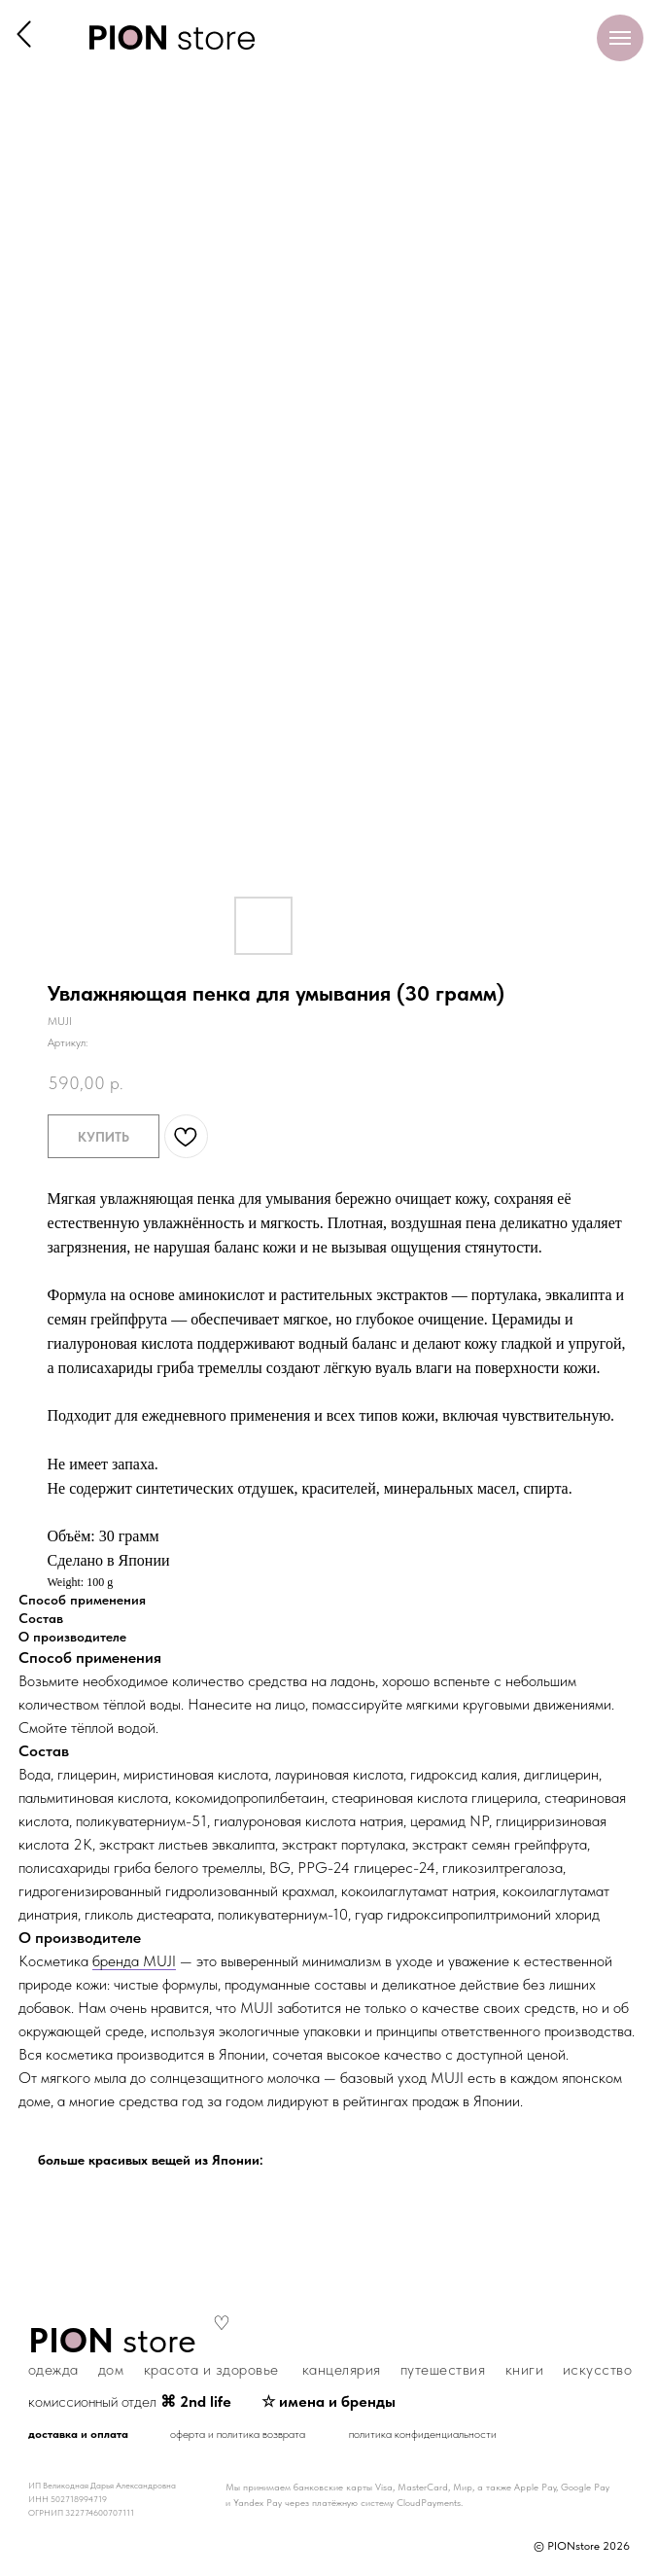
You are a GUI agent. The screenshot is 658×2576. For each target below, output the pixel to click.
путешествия (443, 2369)
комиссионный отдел (129, 2401)
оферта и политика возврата (237, 2434)
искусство (598, 2369)
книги (524, 2369)
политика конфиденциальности (423, 2434)
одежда (53, 2369)
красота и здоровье (211, 2369)
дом (111, 2369)
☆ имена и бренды (328, 2401)
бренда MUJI (134, 1961)
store (112, 2340)
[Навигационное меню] (620, 38)
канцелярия (341, 2369)
